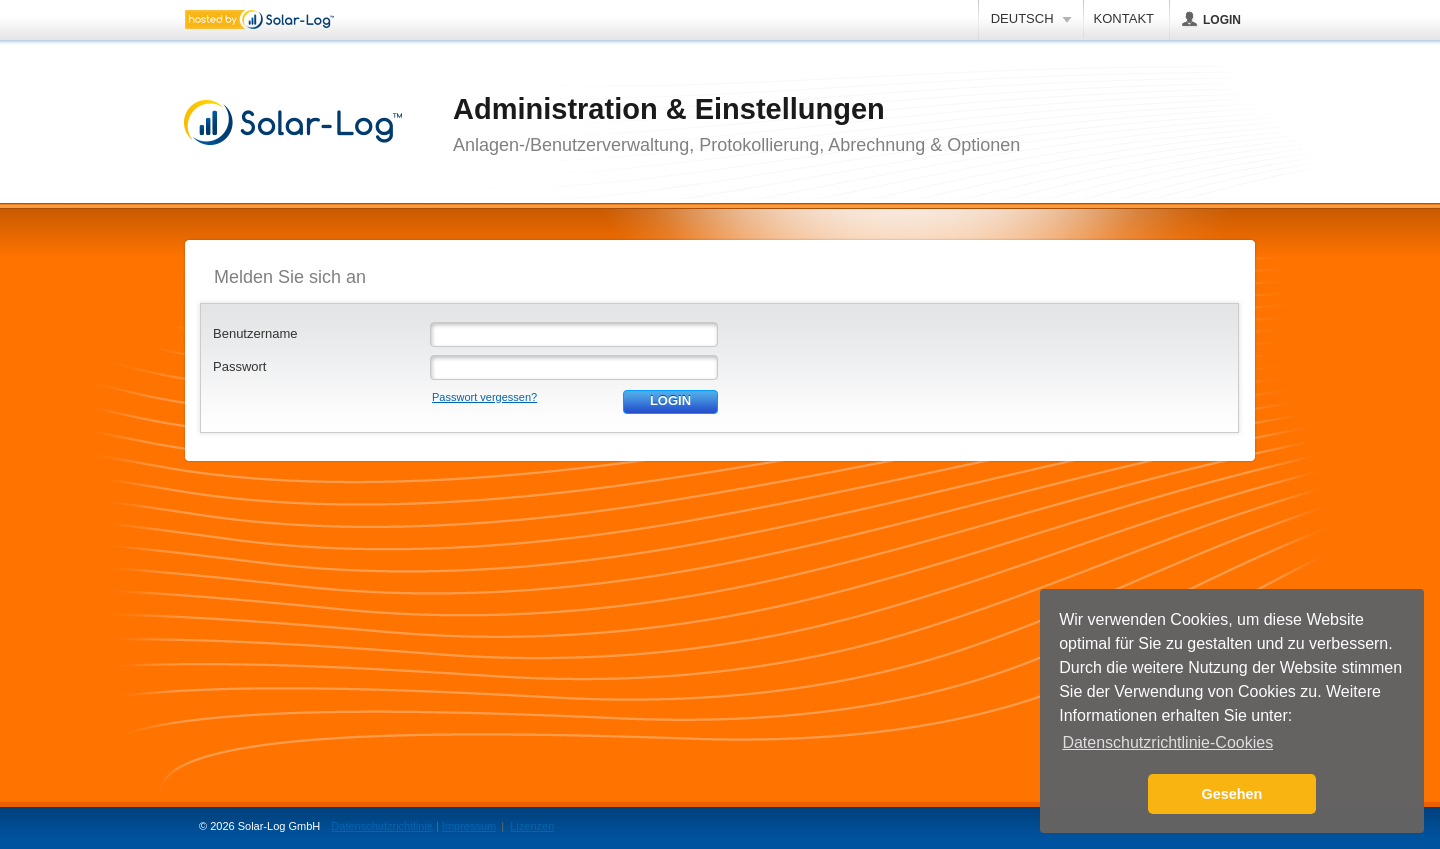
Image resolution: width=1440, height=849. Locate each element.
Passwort (239, 366)
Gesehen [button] (1232, 794)
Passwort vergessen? (484, 397)
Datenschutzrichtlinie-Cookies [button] (1167, 742)
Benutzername (255, 333)
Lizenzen (532, 826)
